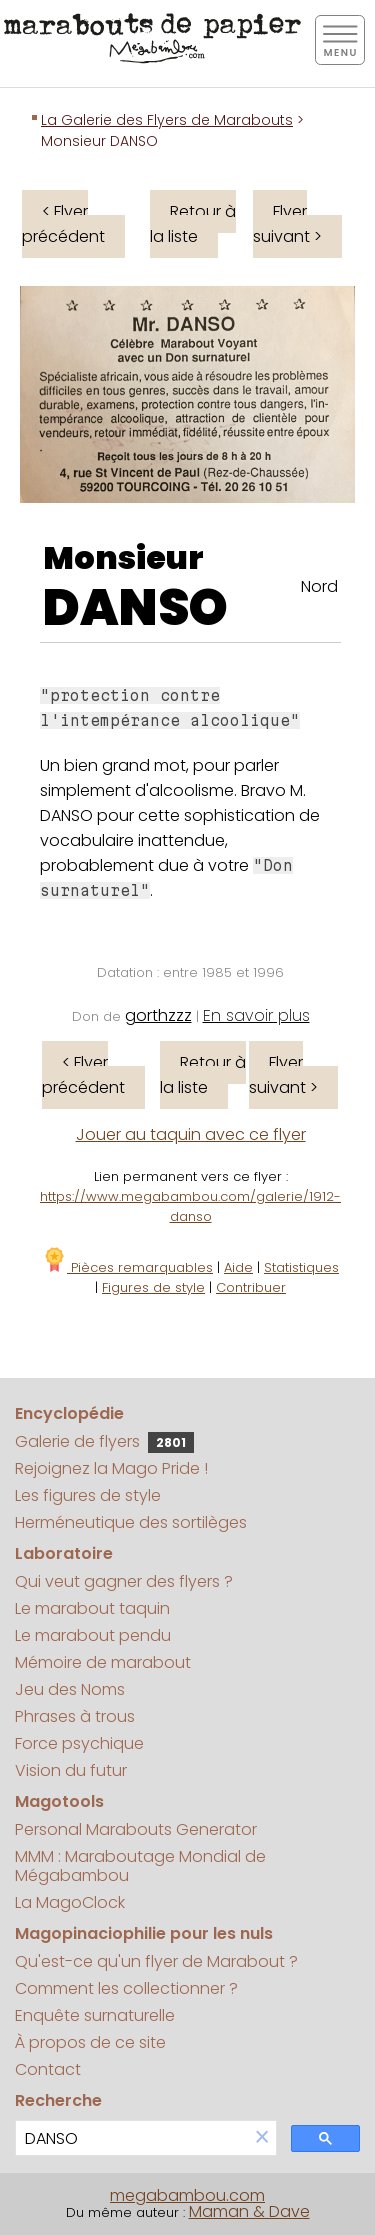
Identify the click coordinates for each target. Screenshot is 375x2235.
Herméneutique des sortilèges (131, 1522)
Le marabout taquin (92, 1608)
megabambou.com (187, 2195)
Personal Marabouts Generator (136, 1829)
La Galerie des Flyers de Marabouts (167, 120)
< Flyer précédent (63, 224)
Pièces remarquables (127, 1267)
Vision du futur (71, 1770)
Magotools (59, 1801)
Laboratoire (64, 1553)
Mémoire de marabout (103, 1662)
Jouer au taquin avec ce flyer (191, 1134)
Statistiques (301, 1267)
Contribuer (251, 1287)
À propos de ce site (90, 2042)
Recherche (58, 2100)
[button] (262, 2138)
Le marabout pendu (93, 1635)
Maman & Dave (249, 2211)
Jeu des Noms (70, 1689)
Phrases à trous (75, 1716)
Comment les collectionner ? (126, 1988)
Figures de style (153, 1287)
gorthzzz (158, 1015)
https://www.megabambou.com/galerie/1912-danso (190, 1206)
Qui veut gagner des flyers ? (124, 1581)
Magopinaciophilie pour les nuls (144, 1933)
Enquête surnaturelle (95, 2015)
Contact (48, 2069)
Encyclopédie (69, 1413)
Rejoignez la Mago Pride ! (111, 1468)
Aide (238, 1267)
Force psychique (79, 1743)
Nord (319, 586)
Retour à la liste (193, 224)
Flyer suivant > (287, 224)
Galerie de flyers (104, 1441)
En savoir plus (256, 1015)
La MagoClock (70, 1902)
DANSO (135, 608)
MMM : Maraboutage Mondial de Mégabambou (140, 1866)
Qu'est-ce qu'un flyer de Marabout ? (156, 1961)
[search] (132, 2138)
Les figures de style (88, 1495)
